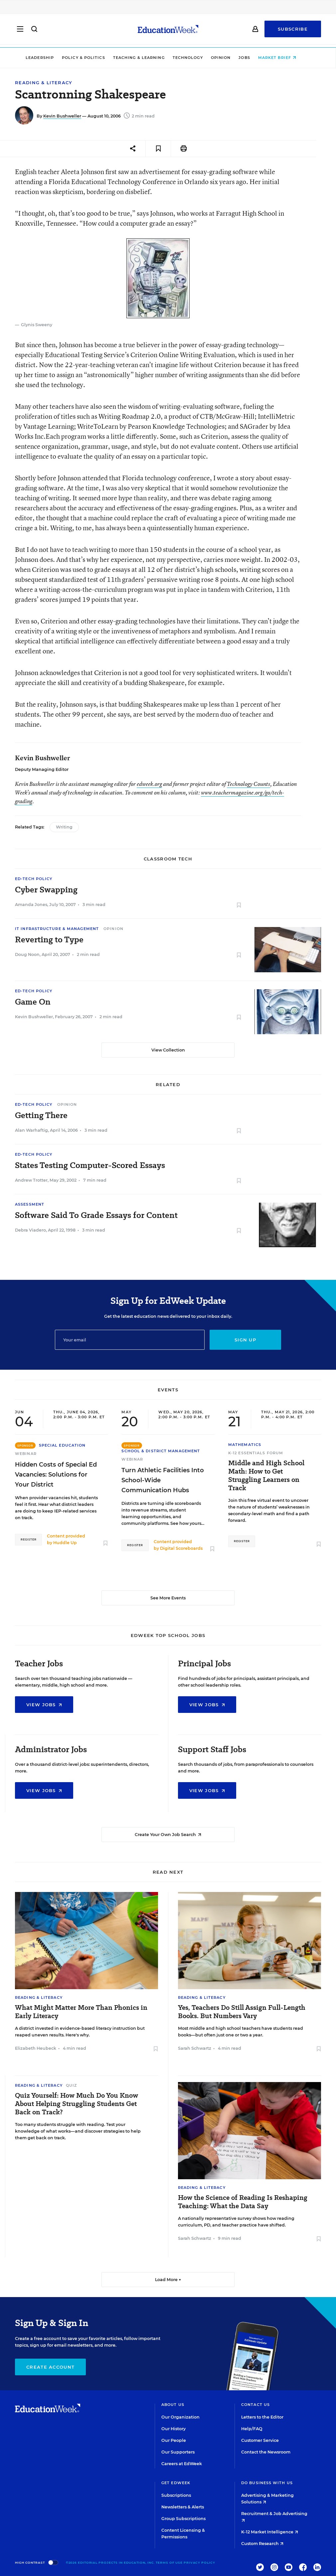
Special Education (62, 1445)
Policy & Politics (90, 57)
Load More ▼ (168, 2279)
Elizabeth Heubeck (35, 2048)
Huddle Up (65, 1542)
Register (28, 1539)
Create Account (50, 2367)
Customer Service (260, 2440)
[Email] (130, 1340)
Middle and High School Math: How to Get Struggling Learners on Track (266, 1475)
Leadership (47, 57)
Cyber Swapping (46, 890)
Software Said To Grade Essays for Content (96, 1215)
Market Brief (284, 57)
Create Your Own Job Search (168, 1834)
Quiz (71, 2085)
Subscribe (293, 30)
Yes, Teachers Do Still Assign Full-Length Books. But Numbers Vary (241, 2011)
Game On (33, 1002)
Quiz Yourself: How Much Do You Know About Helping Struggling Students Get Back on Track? (76, 2103)
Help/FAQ (251, 2428)
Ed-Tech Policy (33, 878)
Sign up (245, 1339)
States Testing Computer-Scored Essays (90, 1165)
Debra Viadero (30, 1230)
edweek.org (149, 784)
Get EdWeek (175, 2482)
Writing (64, 826)
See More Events (168, 1597)
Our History (173, 2428)
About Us (172, 2404)
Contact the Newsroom (265, 2452)
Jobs (251, 57)
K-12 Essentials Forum (255, 1453)
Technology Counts (248, 784)
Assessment (29, 1204)
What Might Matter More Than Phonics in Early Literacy (81, 2011)
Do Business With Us (267, 2482)
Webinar (26, 1453)
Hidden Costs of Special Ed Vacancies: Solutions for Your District (56, 1474)
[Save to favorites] (158, 148)
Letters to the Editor (262, 2417)
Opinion (228, 57)
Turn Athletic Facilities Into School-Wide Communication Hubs (162, 1480)
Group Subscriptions (183, 2518)
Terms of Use (169, 2562)
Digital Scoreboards (181, 1548)
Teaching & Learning (146, 57)
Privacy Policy (199, 2562)
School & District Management (160, 1451)
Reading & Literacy (43, 82)
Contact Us (255, 2404)
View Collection (168, 1050)
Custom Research (262, 2543)
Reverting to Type (49, 940)
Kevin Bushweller (62, 116)
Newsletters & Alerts (182, 2506)
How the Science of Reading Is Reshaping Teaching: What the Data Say (242, 2202)
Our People (173, 2440)
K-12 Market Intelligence (269, 2531)
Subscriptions (176, 2495)
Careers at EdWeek (181, 2463)
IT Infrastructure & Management (57, 928)
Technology (195, 57)
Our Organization (180, 2417)
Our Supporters (178, 2452)
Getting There (41, 1115)
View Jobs (44, 1704)
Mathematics (244, 1444)
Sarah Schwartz (194, 2048)
